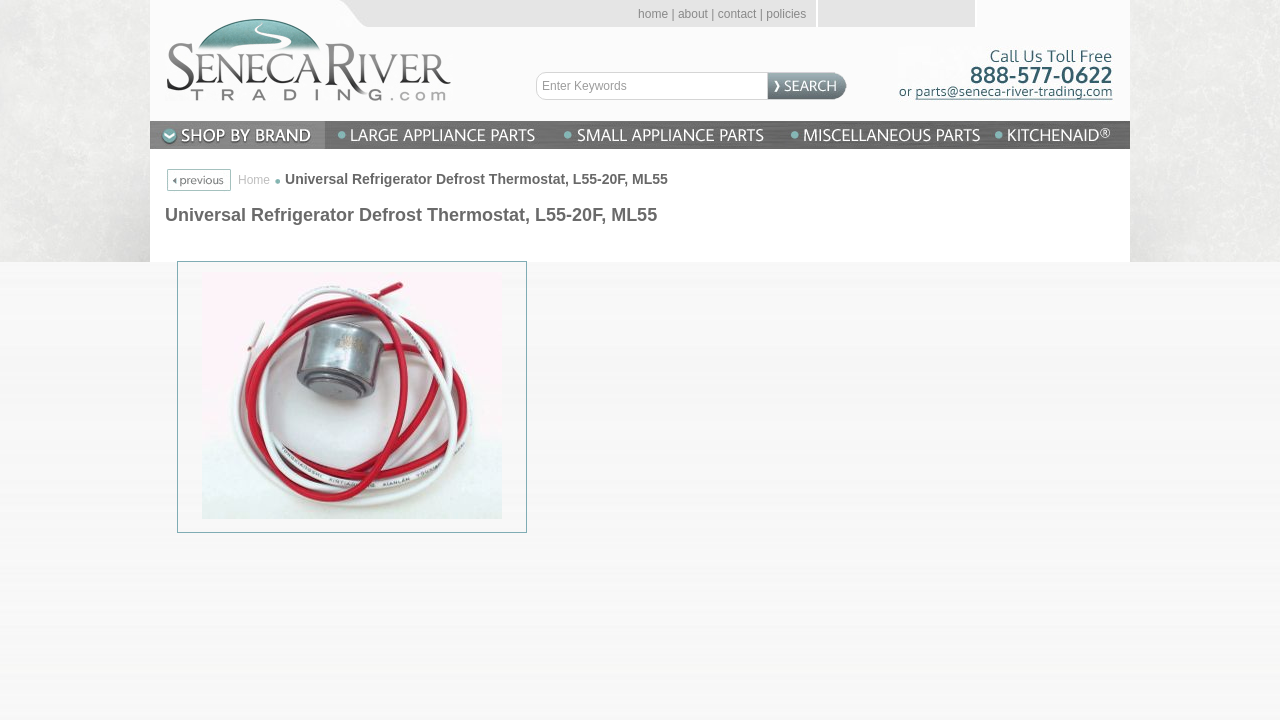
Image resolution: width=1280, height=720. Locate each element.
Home (254, 180)
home (653, 14)
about (693, 14)
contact (737, 14)
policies (786, 14)
